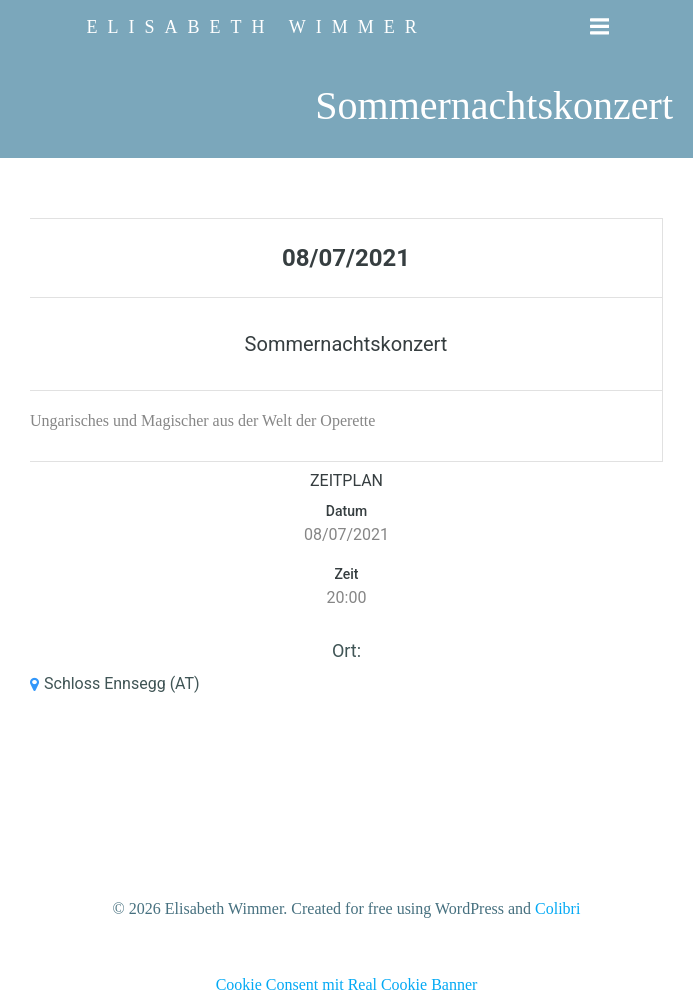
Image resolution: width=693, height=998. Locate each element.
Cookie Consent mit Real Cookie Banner (347, 984)
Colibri (557, 908)
